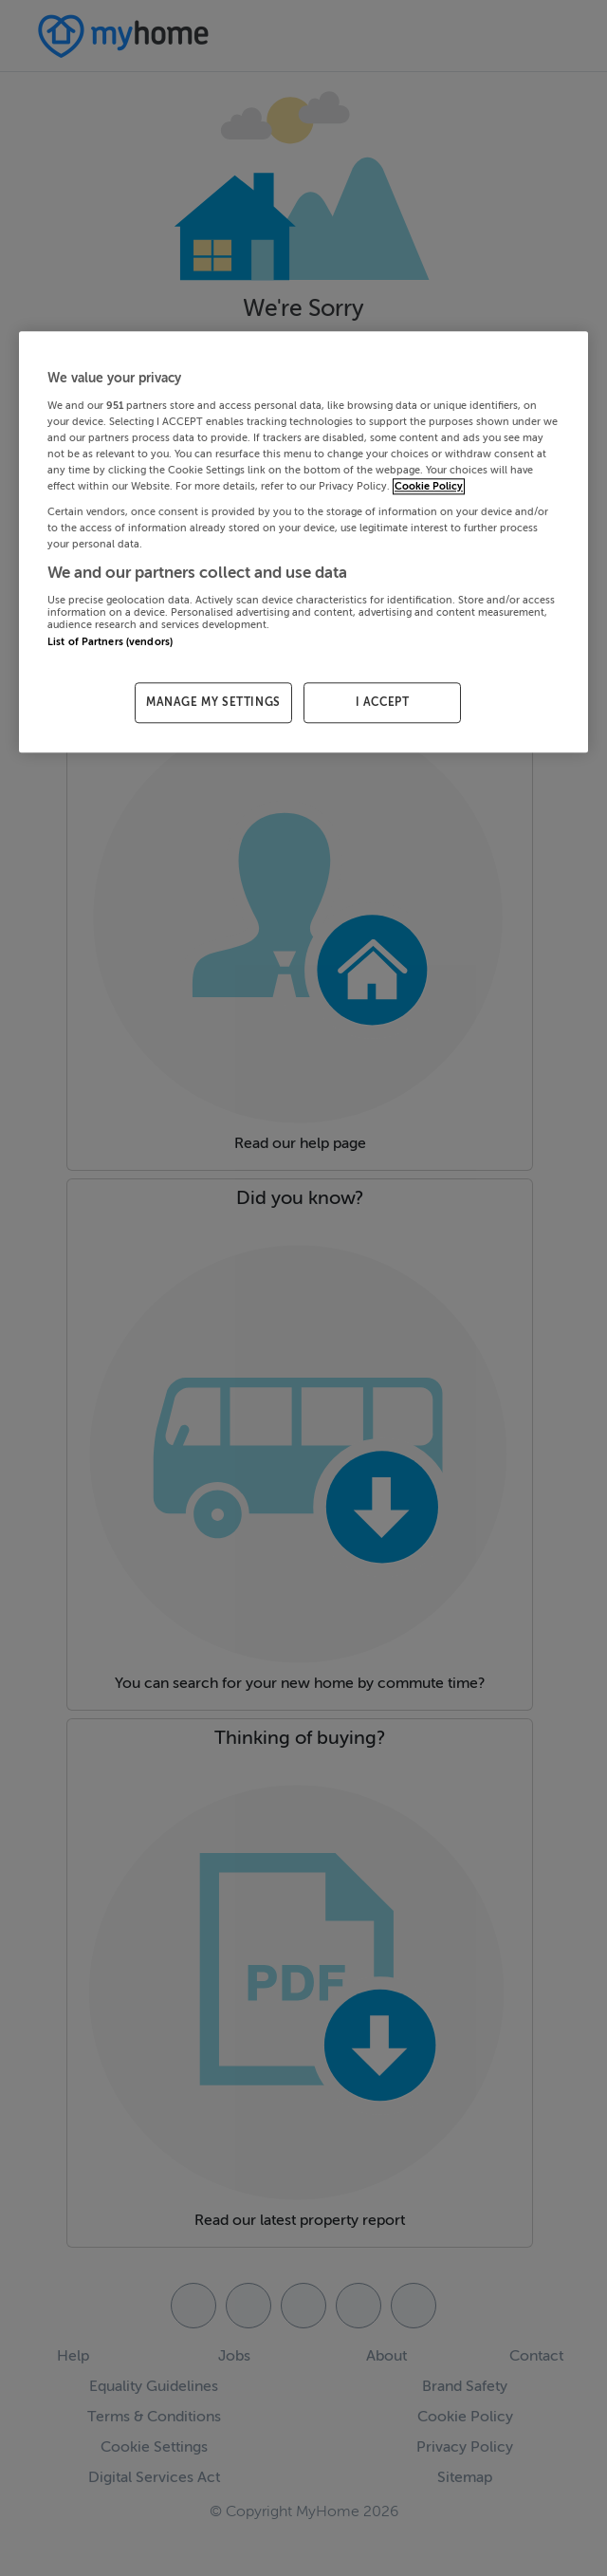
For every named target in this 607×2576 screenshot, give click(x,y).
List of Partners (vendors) (110, 642)
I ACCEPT (383, 703)
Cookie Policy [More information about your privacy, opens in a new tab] (429, 486)
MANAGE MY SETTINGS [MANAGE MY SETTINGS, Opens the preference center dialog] (213, 703)
